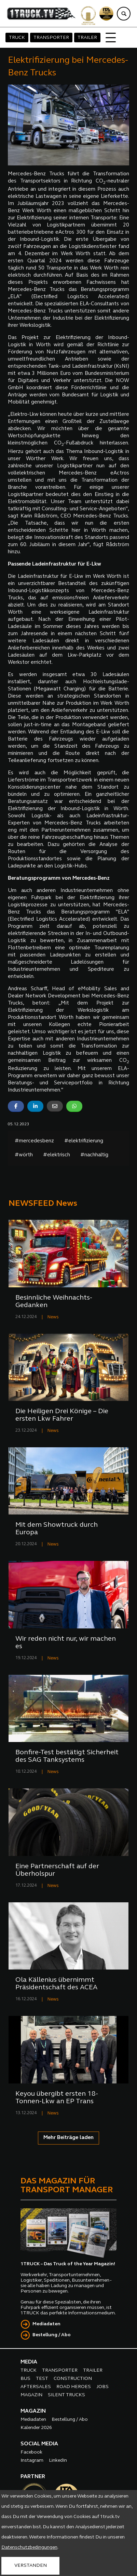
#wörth (24, 1155)
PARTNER (32, 2476)
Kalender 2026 (36, 2427)
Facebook (31, 2452)
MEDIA (28, 2362)
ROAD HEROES (73, 2386)
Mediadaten (46, 2324)
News (53, 1317)
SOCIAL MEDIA (39, 2444)
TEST (42, 2378)
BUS (25, 2378)
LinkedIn (58, 2460)
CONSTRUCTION (73, 2378)
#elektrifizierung (83, 1141)
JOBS (102, 2386)
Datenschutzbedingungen (29, 2547)
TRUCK (17, 37)
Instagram (31, 2460)
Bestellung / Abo (51, 2335)
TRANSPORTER (51, 37)
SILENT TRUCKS (66, 2395)
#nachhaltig (94, 1155)
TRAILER (87, 37)
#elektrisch (56, 1155)
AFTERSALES (35, 2386)
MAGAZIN (31, 2395)
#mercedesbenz (34, 1141)
